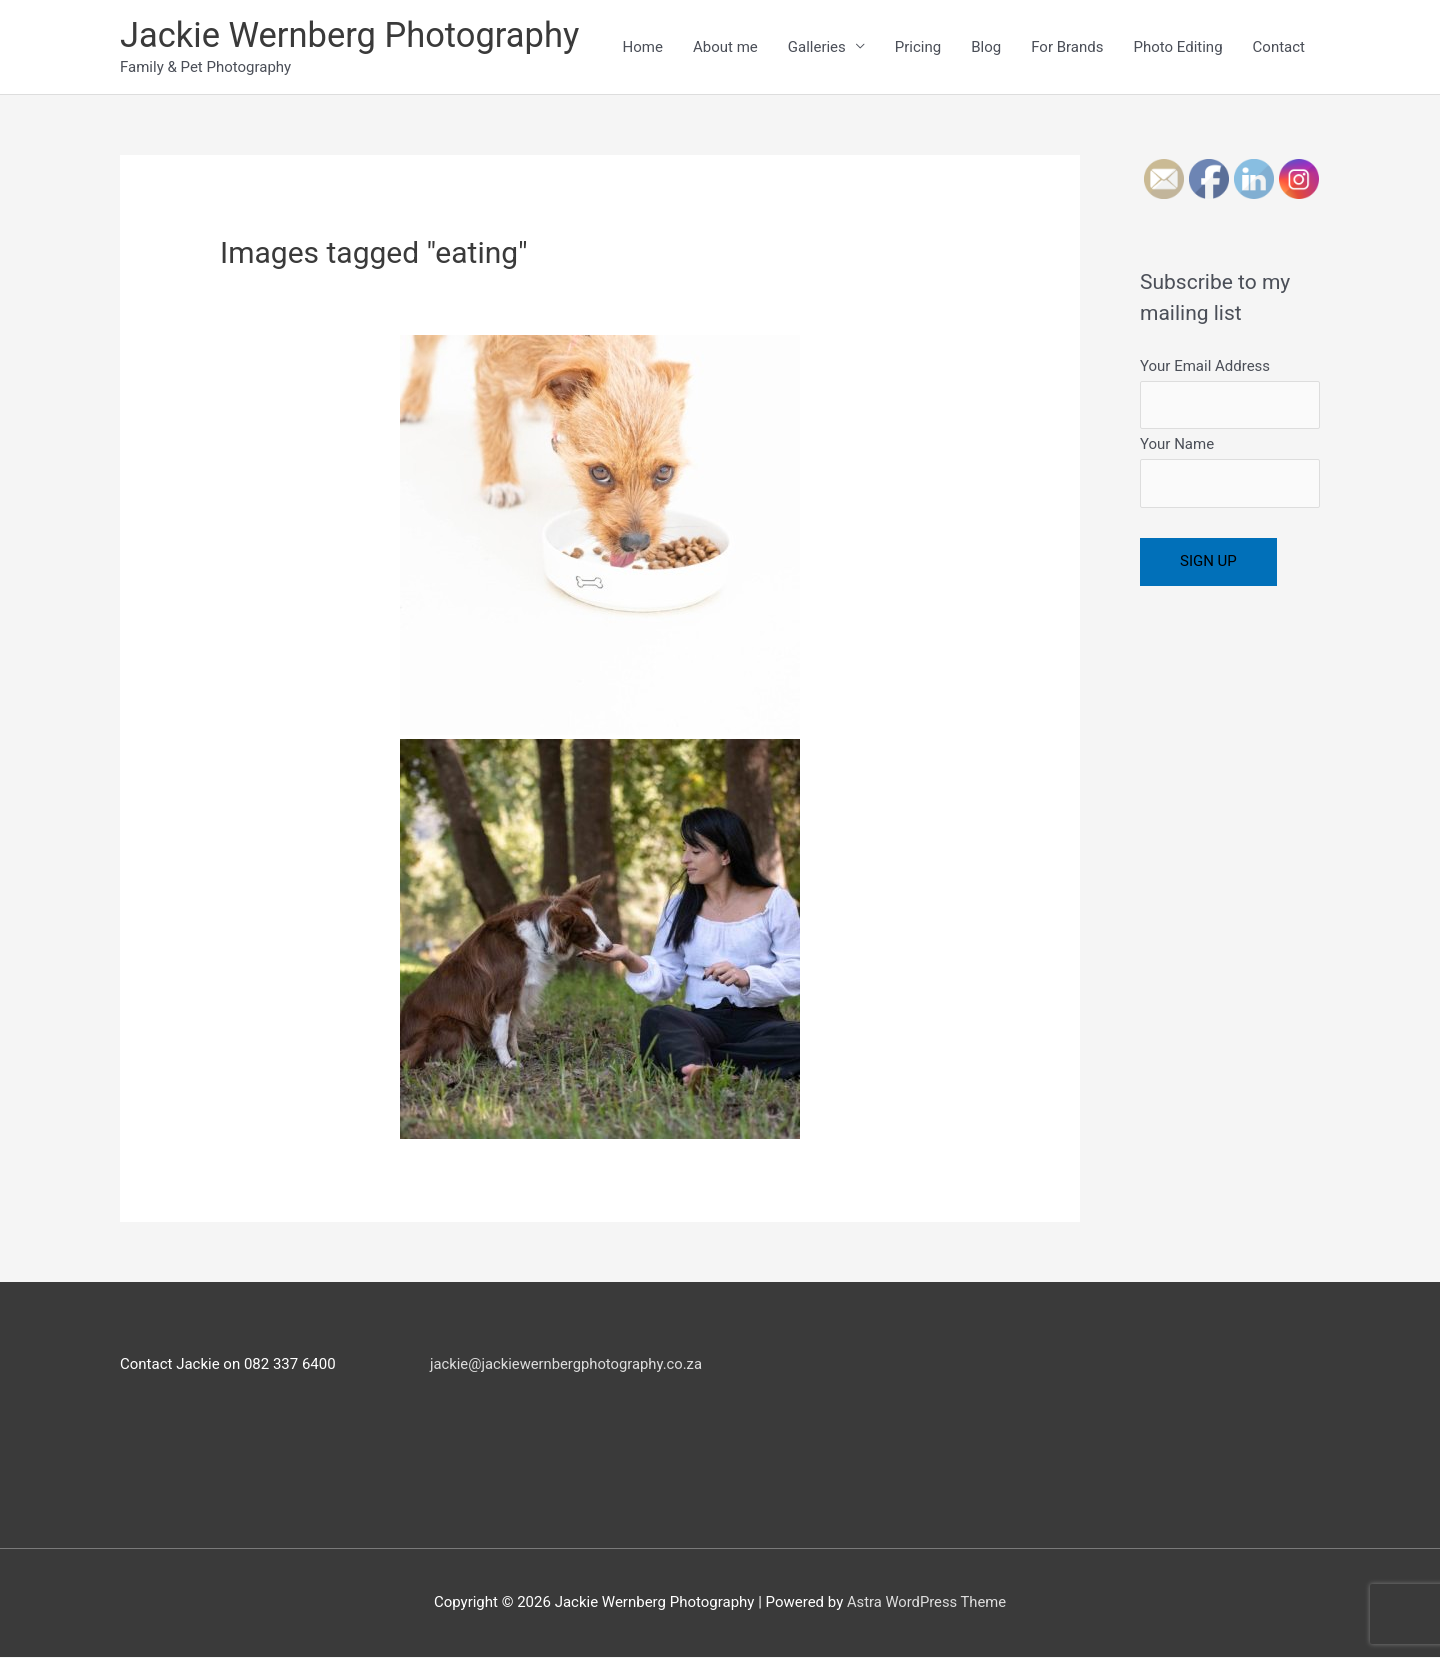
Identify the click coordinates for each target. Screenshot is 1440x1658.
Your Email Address (1230, 394)
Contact (1279, 47)
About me (725, 47)
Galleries (817, 47)
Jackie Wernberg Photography (353, 35)
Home (643, 47)
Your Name (1230, 473)
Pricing (918, 47)
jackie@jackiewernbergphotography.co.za (568, 1364)
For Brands (1067, 47)
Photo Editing (1177, 47)
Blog (986, 47)
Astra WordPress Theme (927, 1603)
